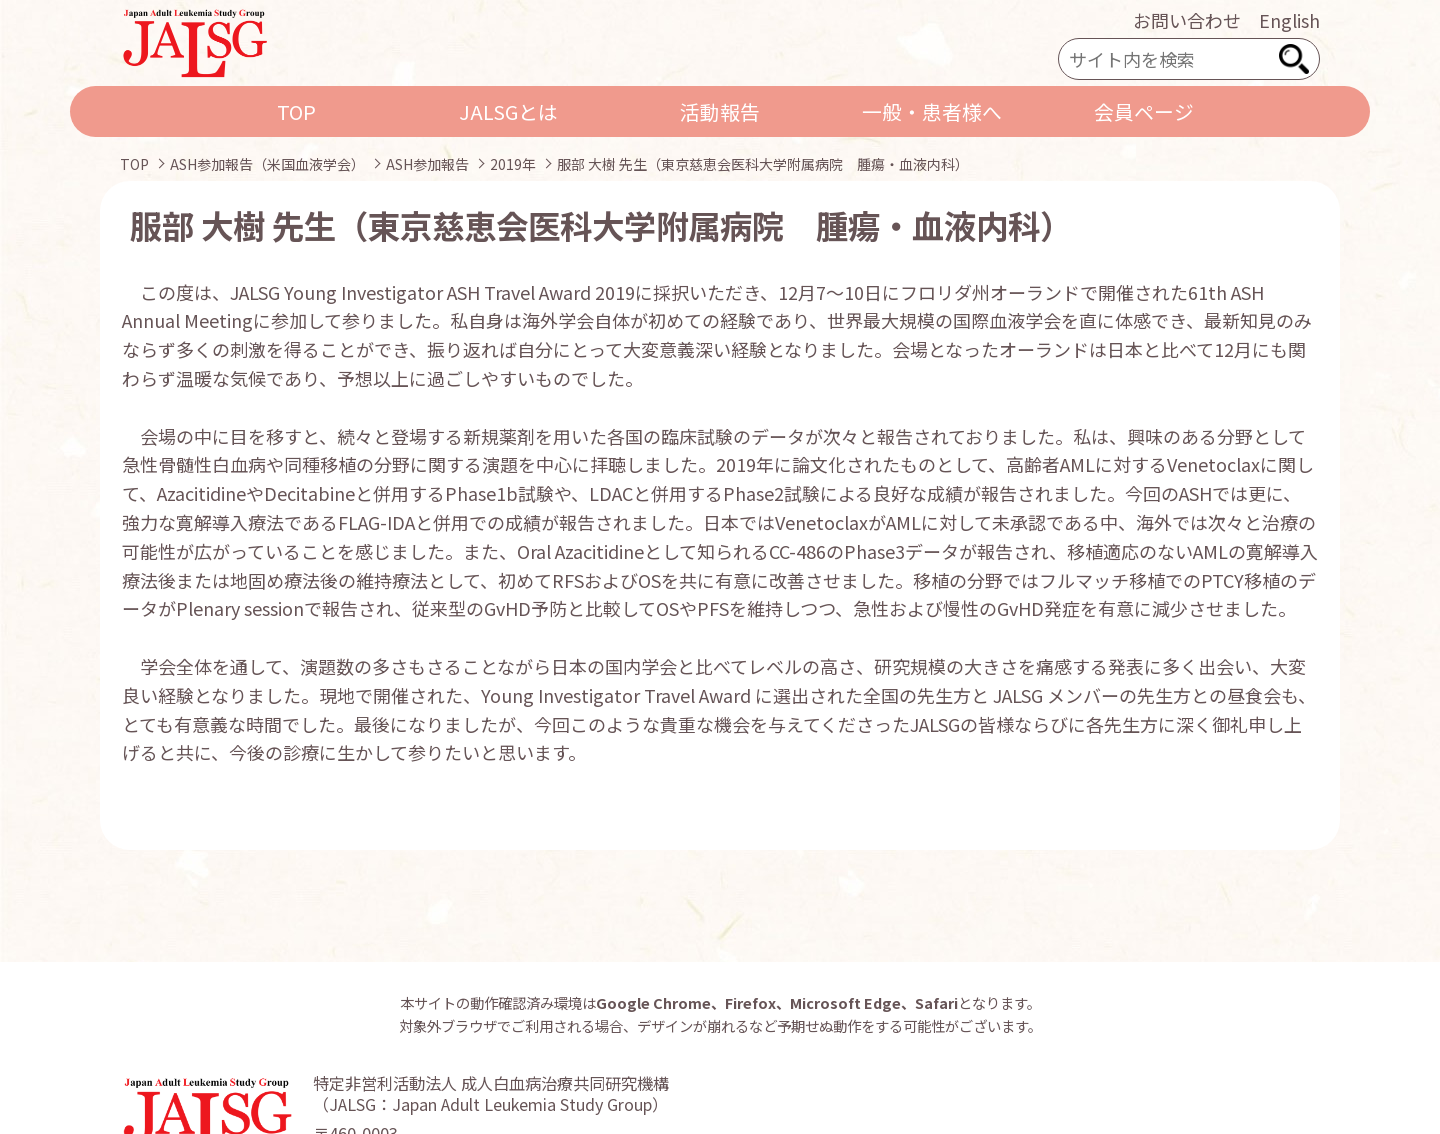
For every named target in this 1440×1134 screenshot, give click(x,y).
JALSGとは (508, 111)
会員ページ (1144, 111)
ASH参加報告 (427, 164)
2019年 (513, 164)
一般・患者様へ (932, 111)
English (1289, 20)
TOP (296, 111)
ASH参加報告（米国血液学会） (267, 164)
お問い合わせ (1187, 20)
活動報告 (720, 111)
